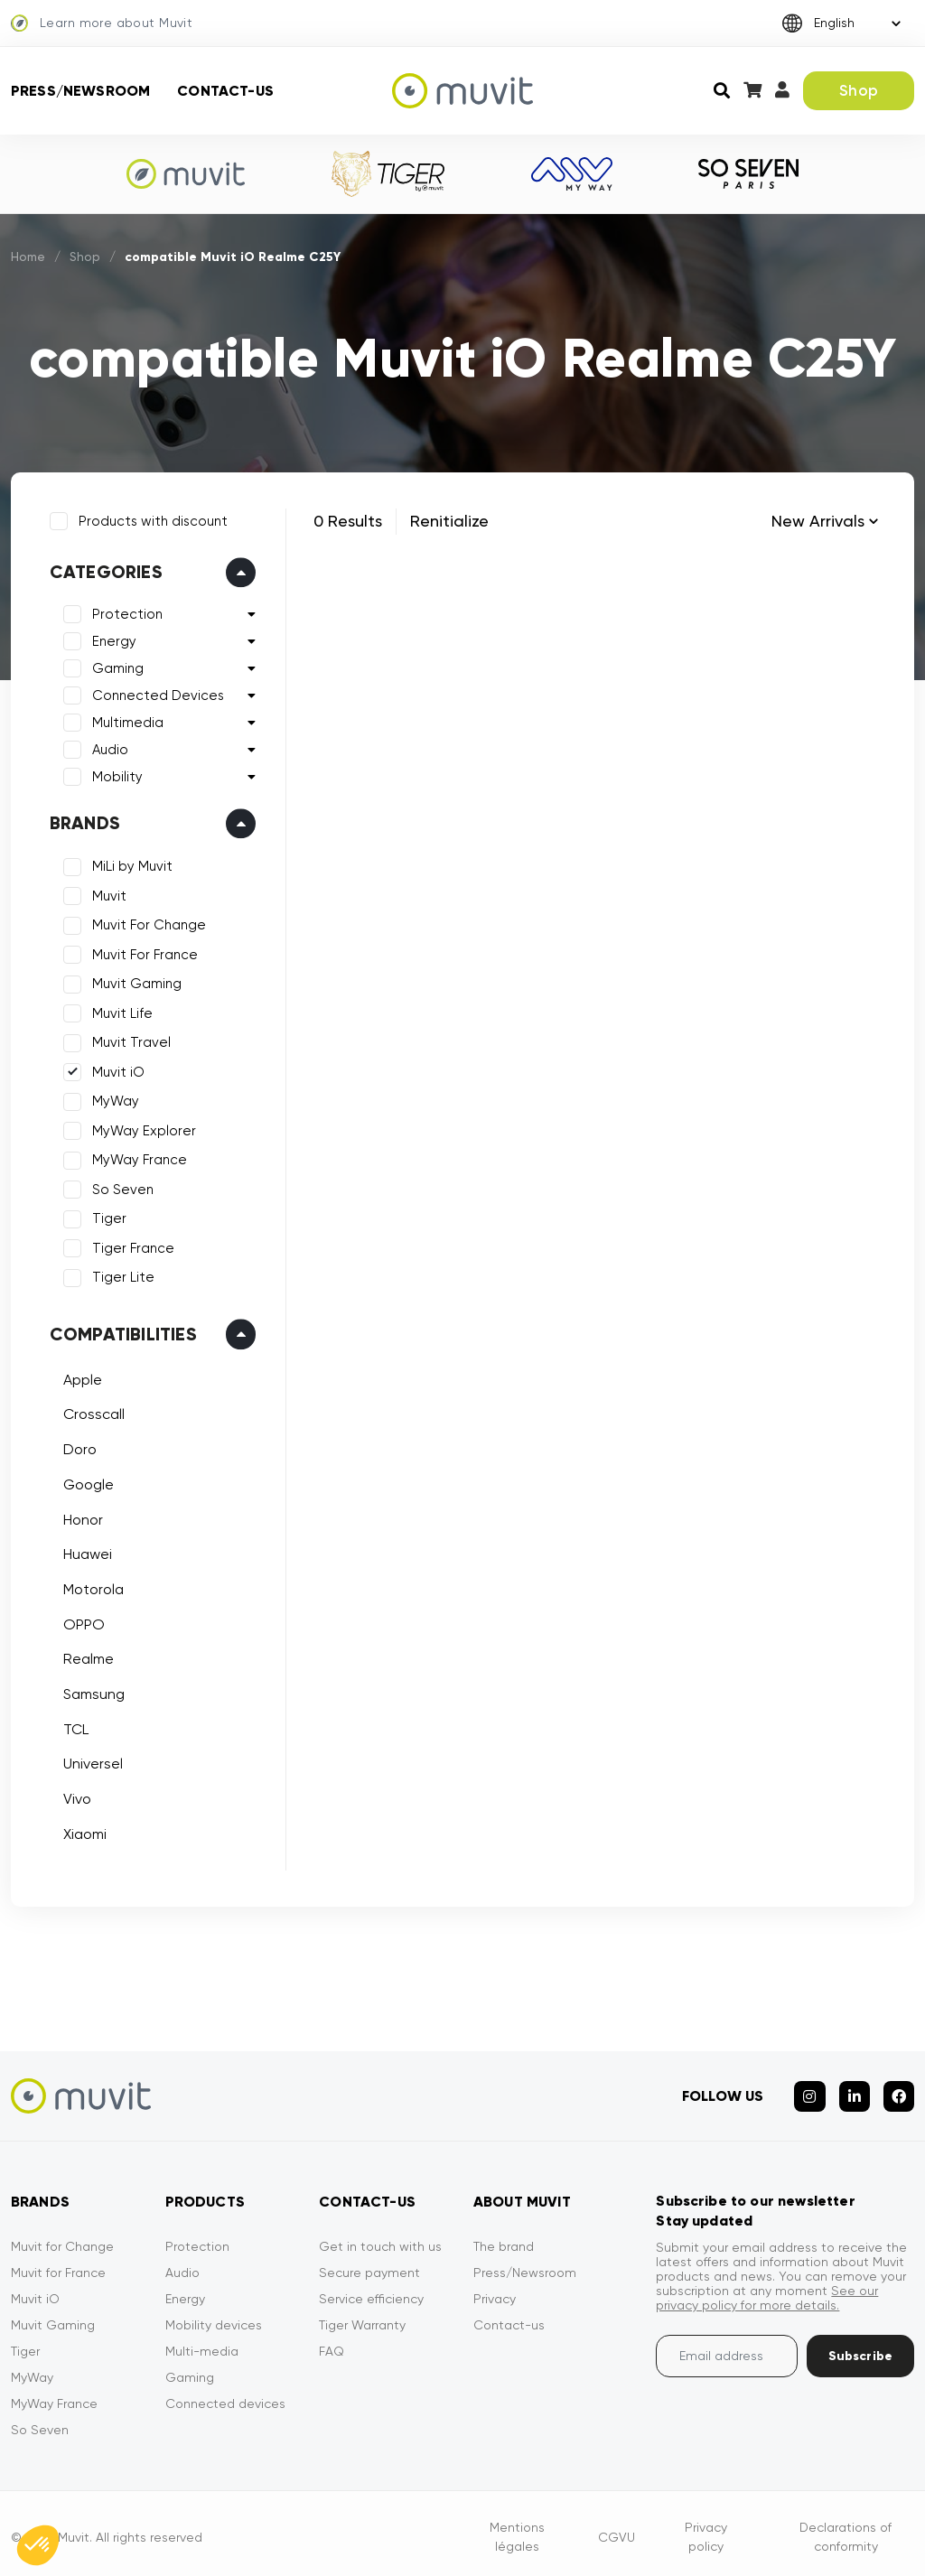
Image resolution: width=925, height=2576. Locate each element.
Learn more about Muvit (101, 23)
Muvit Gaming (134, 982)
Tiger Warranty (362, 2317)
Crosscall (91, 1412)
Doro (77, 1446)
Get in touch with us (380, 2239)
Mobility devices (213, 2317)
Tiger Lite (120, 1275)
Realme (86, 1657)
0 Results (347, 520)
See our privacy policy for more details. (767, 2290)
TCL (73, 1726)
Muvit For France (142, 952)
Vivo (75, 1796)
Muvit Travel (128, 1040)
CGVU (616, 2529)
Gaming (115, 666)
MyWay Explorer (141, 1128)
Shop (858, 90)
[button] (38, 2545)
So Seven (120, 1187)
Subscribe (860, 2349)
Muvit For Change (146, 923)
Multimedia (125, 721)
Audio (107, 748)
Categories (103, 570)
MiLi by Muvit (129, 864)
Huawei (85, 1551)
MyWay (112, 1099)
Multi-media (201, 2344)
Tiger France (130, 1245)
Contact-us (225, 90)
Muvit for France (58, 2265)
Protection (124, 612)
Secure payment (369, 2265)
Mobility (114, 775)
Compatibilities (120, 1331)
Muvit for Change (62, 2239)
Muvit (106, 893)
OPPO (81, 1621)
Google (86, 1481)
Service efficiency (371, 2291)
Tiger (106, 1217)
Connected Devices (155, 694)
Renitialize (449, 520)
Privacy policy (706, 2529)
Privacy (494, 2291)
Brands (82, 821)
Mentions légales (517, 2529)
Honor (80, 1517)
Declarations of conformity (845, 2529)
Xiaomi (82, 1831)
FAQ (331, 2344)
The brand (503, 2239)
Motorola (91, 1586)
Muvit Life (119, 1011)
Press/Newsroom (80, 90)
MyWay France (136, 1158)
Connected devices (225, 2396)
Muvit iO (115, 1069)
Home (29, 256)
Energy (111, 639)
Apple (80, 1377)
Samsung (91, 1691)
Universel (90, 1761)
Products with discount (150, 518)
